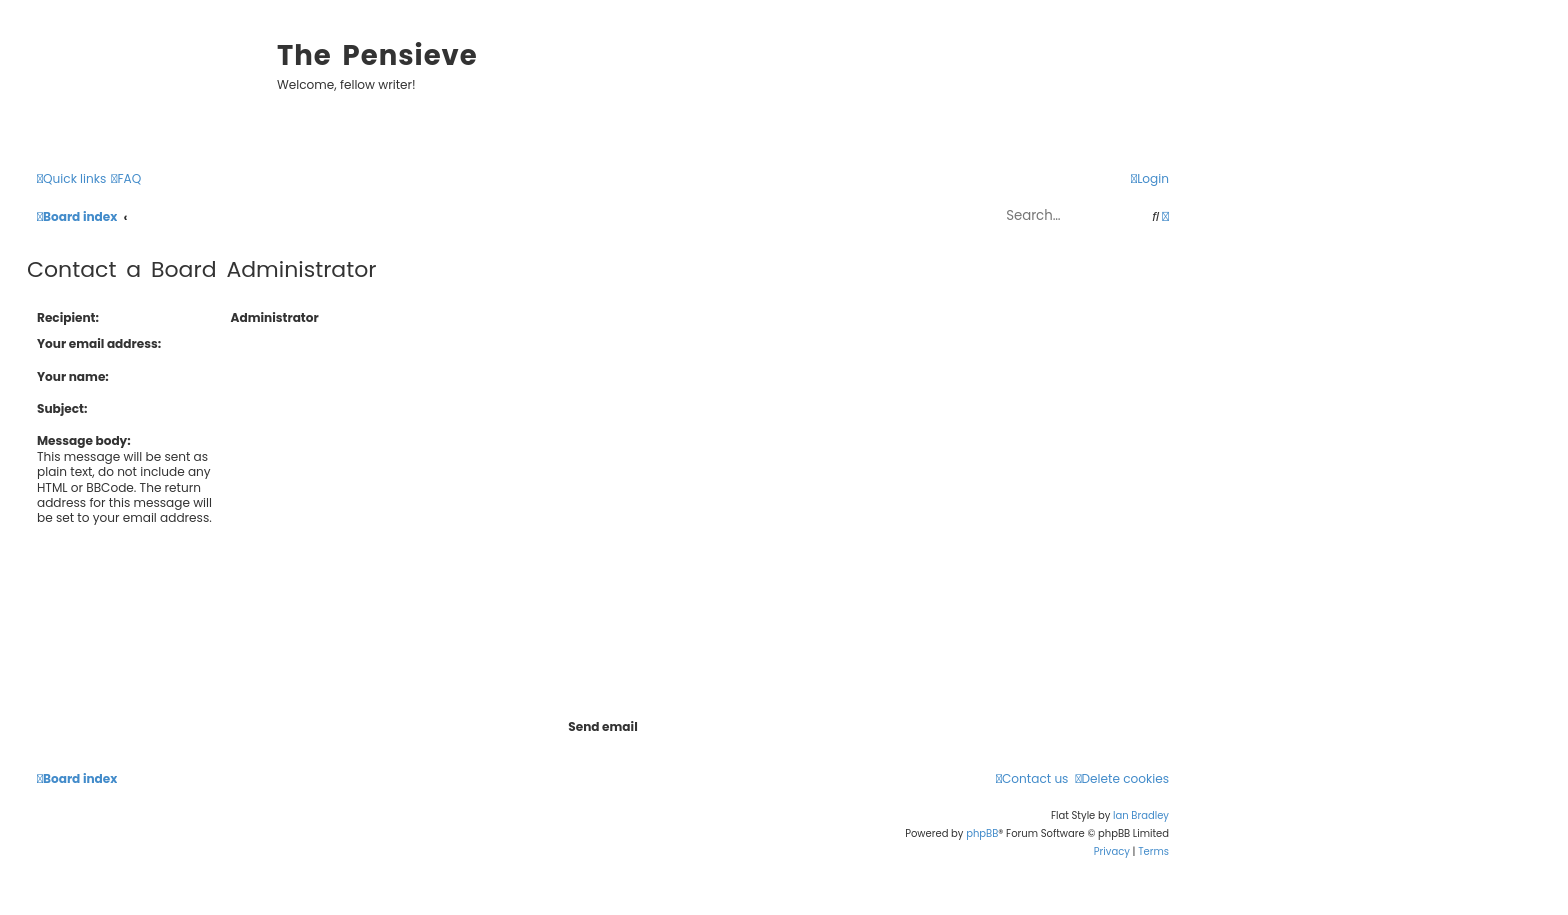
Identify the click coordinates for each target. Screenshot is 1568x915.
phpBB (982, 833)
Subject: (62, 408)
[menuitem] (126, 179)
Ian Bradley (1141, 815)
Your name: (73, 376)
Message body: (84, 440)
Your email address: (99, 343)
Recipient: (68, 317)
